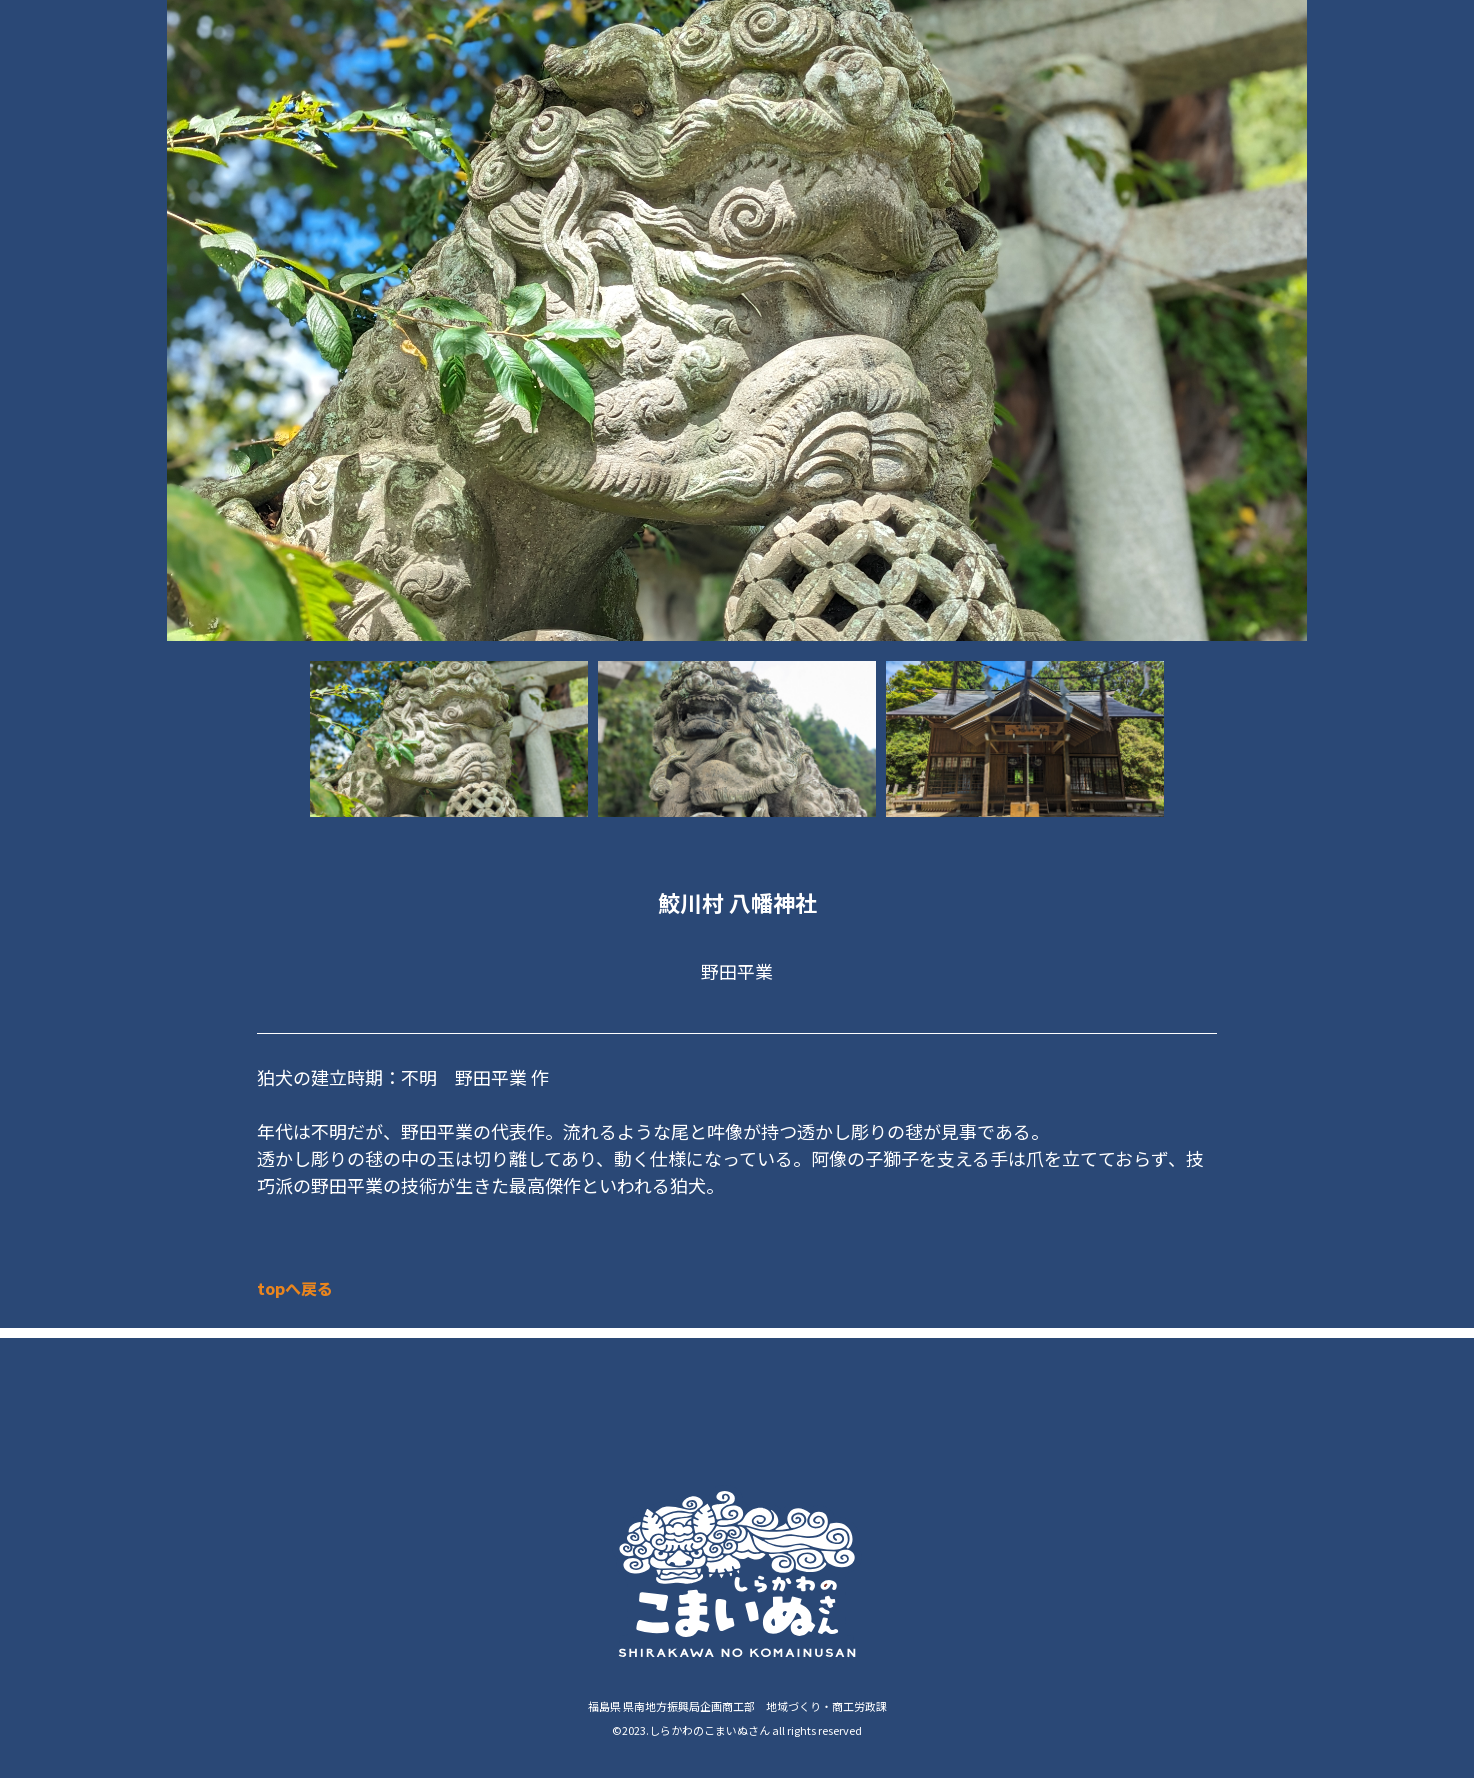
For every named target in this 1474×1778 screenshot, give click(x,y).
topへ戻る (295, 1288)
